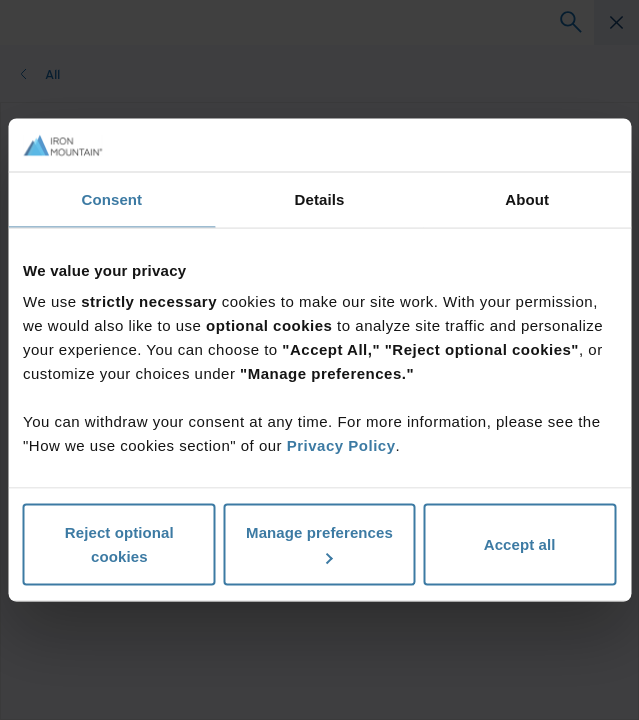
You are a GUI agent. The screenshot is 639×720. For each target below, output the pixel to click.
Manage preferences (319, 544)
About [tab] (527, 198)
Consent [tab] (111, 198)
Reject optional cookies (119, 544)
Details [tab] (320, 198)
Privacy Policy (341, 445)
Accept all (520, 544)
